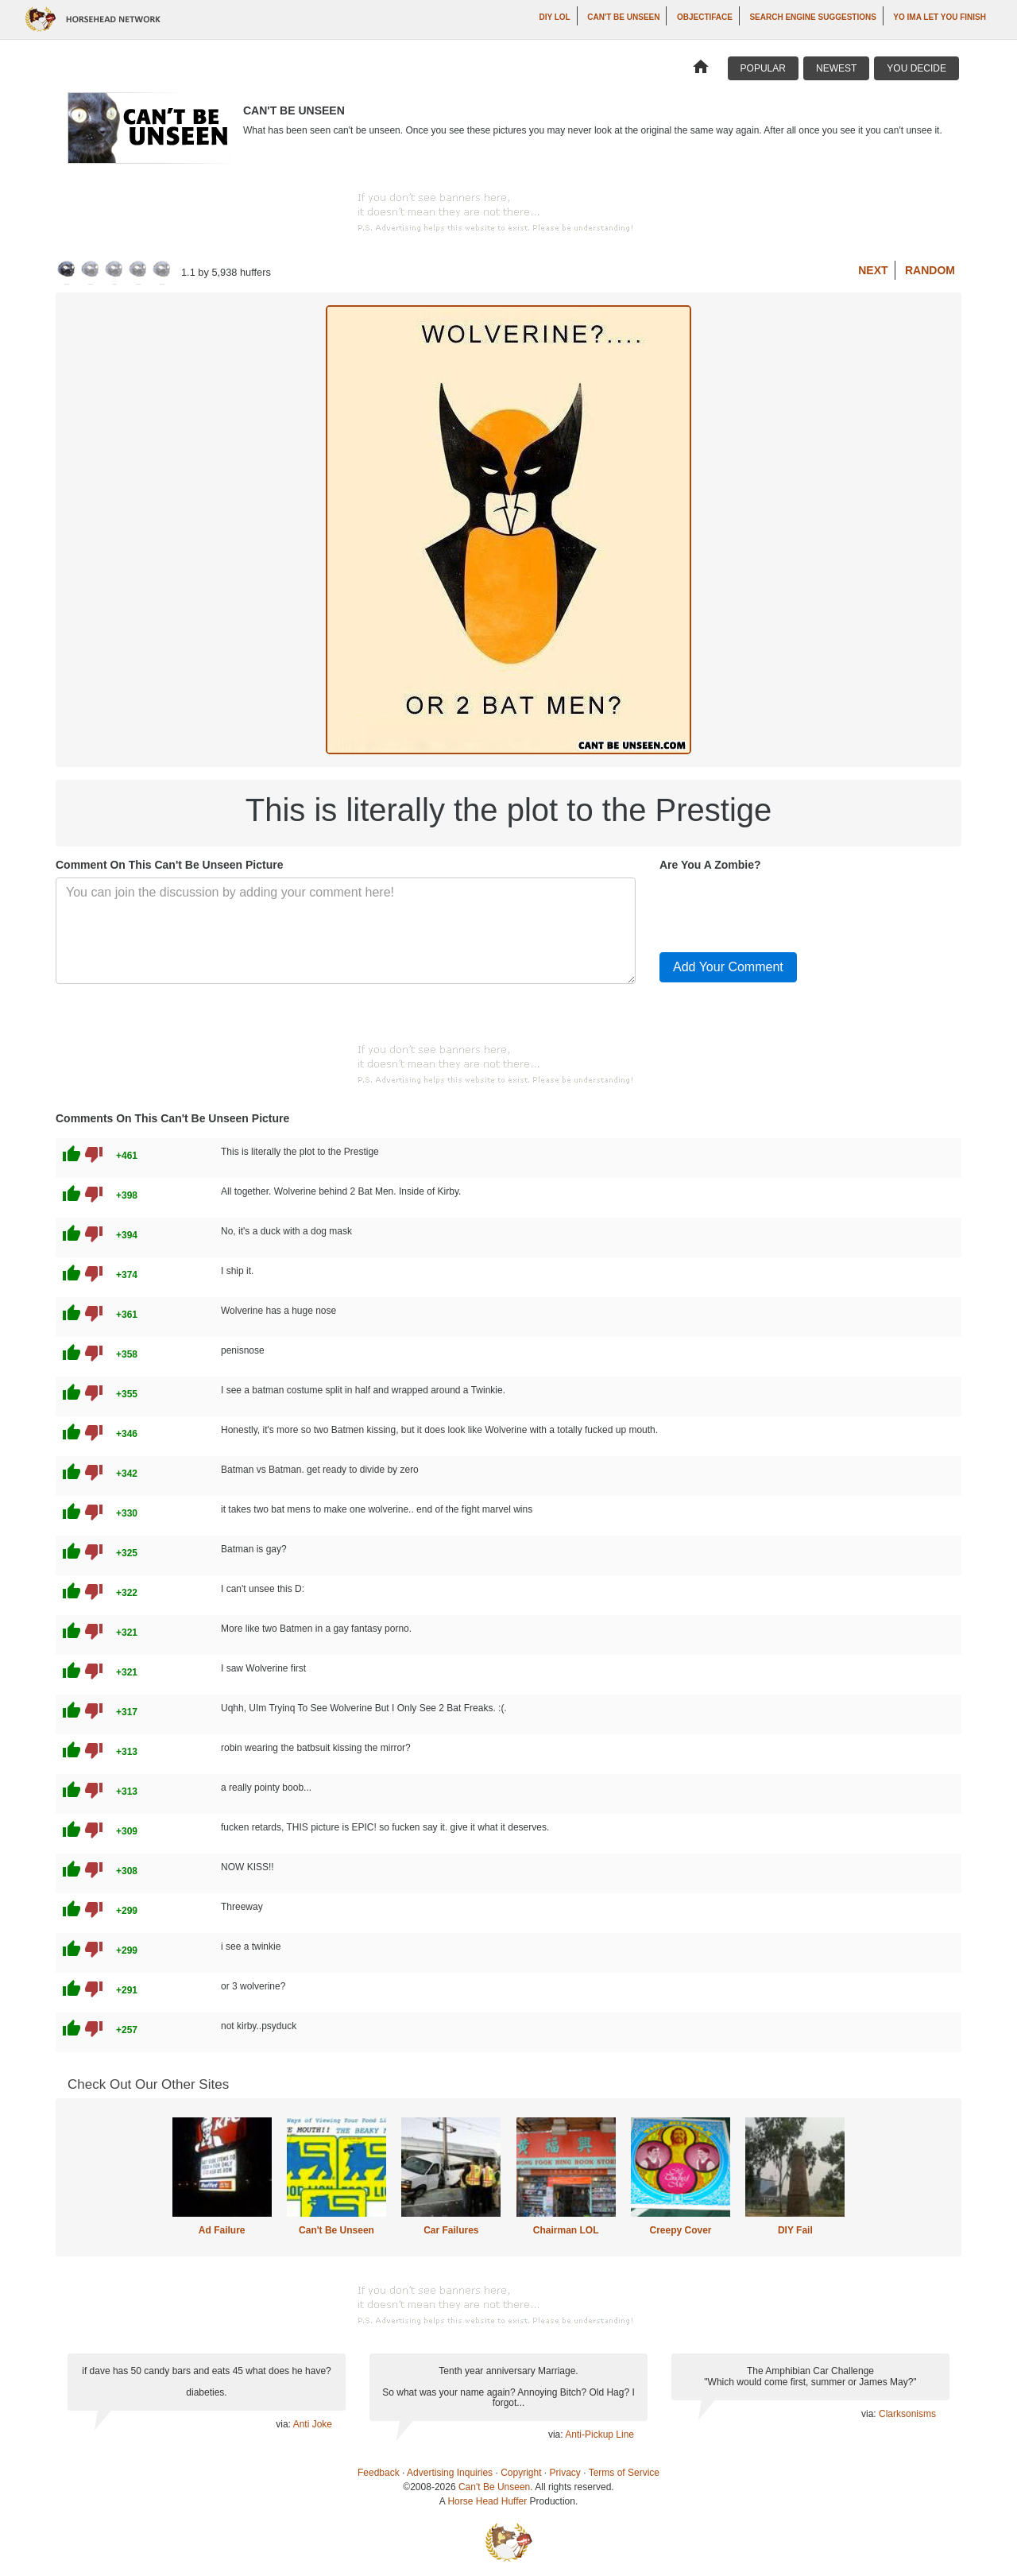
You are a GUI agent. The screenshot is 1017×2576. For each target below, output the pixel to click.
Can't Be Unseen (623, 17)
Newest (836, 68)
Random (930, 270)
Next (872, 270)
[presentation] (780, 908)
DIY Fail (795, 2230)
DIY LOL (554, 17)
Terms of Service (624, 2472)
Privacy (565, 2472)
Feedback (379, 2472)
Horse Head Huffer (487, 2501)
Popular (763, 68)
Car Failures (450, 2230)
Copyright (521, 2472)
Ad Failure (222, 2230)
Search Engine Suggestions (812, 17)
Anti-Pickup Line (599, 2434)
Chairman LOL (566, 2230)
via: (284, 2424)
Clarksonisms (907, 2413)
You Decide (916, 68)
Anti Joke (312, 2424)
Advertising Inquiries (450, 2472)
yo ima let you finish (939, 17)
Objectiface (705, 17)
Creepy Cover (680, 2230)
